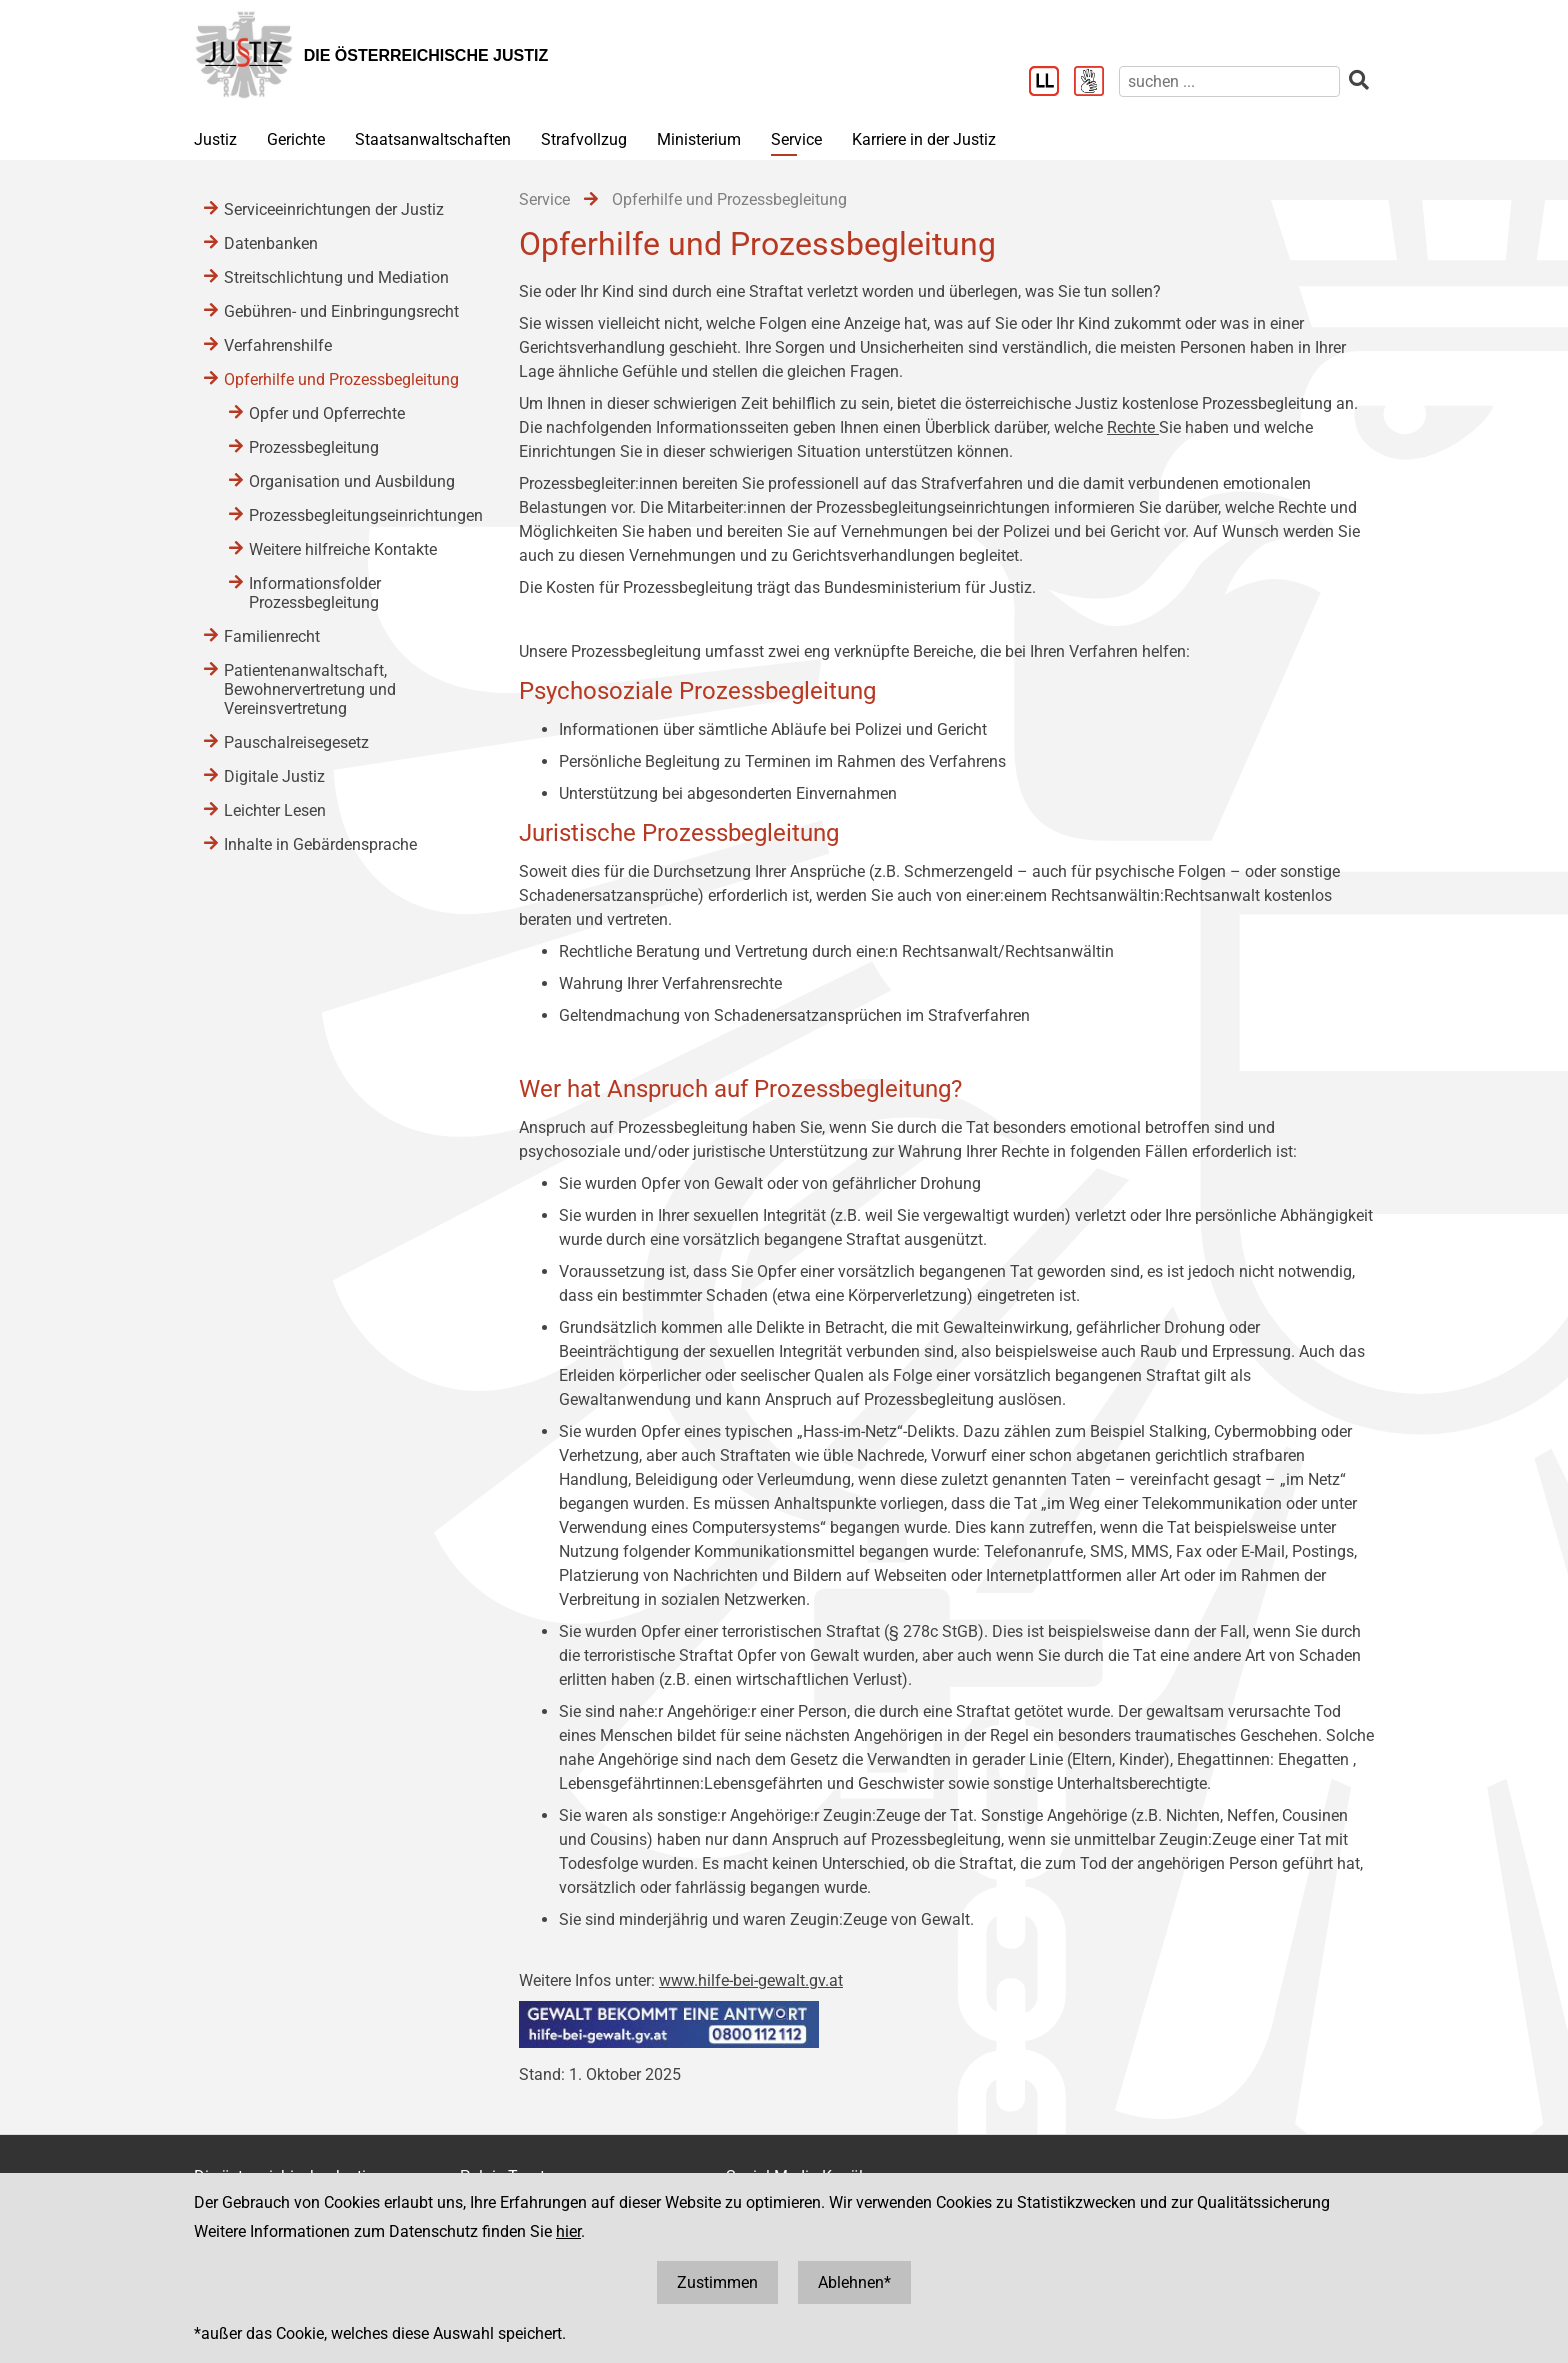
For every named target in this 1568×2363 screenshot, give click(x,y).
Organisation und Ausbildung (352, 481)
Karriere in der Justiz (924, 139)
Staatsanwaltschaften (433, 139)
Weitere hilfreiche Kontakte (343, 549)
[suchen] (1229, 81)
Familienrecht (272, 636)
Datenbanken (271, 243)
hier (568, 2231)
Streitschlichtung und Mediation (336, 277)
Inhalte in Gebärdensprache (320, 844)
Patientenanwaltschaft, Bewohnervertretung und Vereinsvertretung (310, 689)
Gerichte (296, 139)
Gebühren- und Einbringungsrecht (341, 311)
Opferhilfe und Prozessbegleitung (341, 379)
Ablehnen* (854, 2282)
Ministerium (699, 139)
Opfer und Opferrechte (327, 413)
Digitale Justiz (274, 776)
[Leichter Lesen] (1051, 83)
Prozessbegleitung (314, 447)
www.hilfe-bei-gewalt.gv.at (751, 1980)
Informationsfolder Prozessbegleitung (315, 593)
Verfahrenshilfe (278, 345)
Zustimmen (717, 2282)
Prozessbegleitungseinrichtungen (364, 515)
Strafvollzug (584, 139)
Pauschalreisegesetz (296, 742)
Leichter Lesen (275, 810)
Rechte (1133, 427)
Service (796, 139)
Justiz (215, 139)
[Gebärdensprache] (1096, 83)
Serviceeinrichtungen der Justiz (334, 209)
